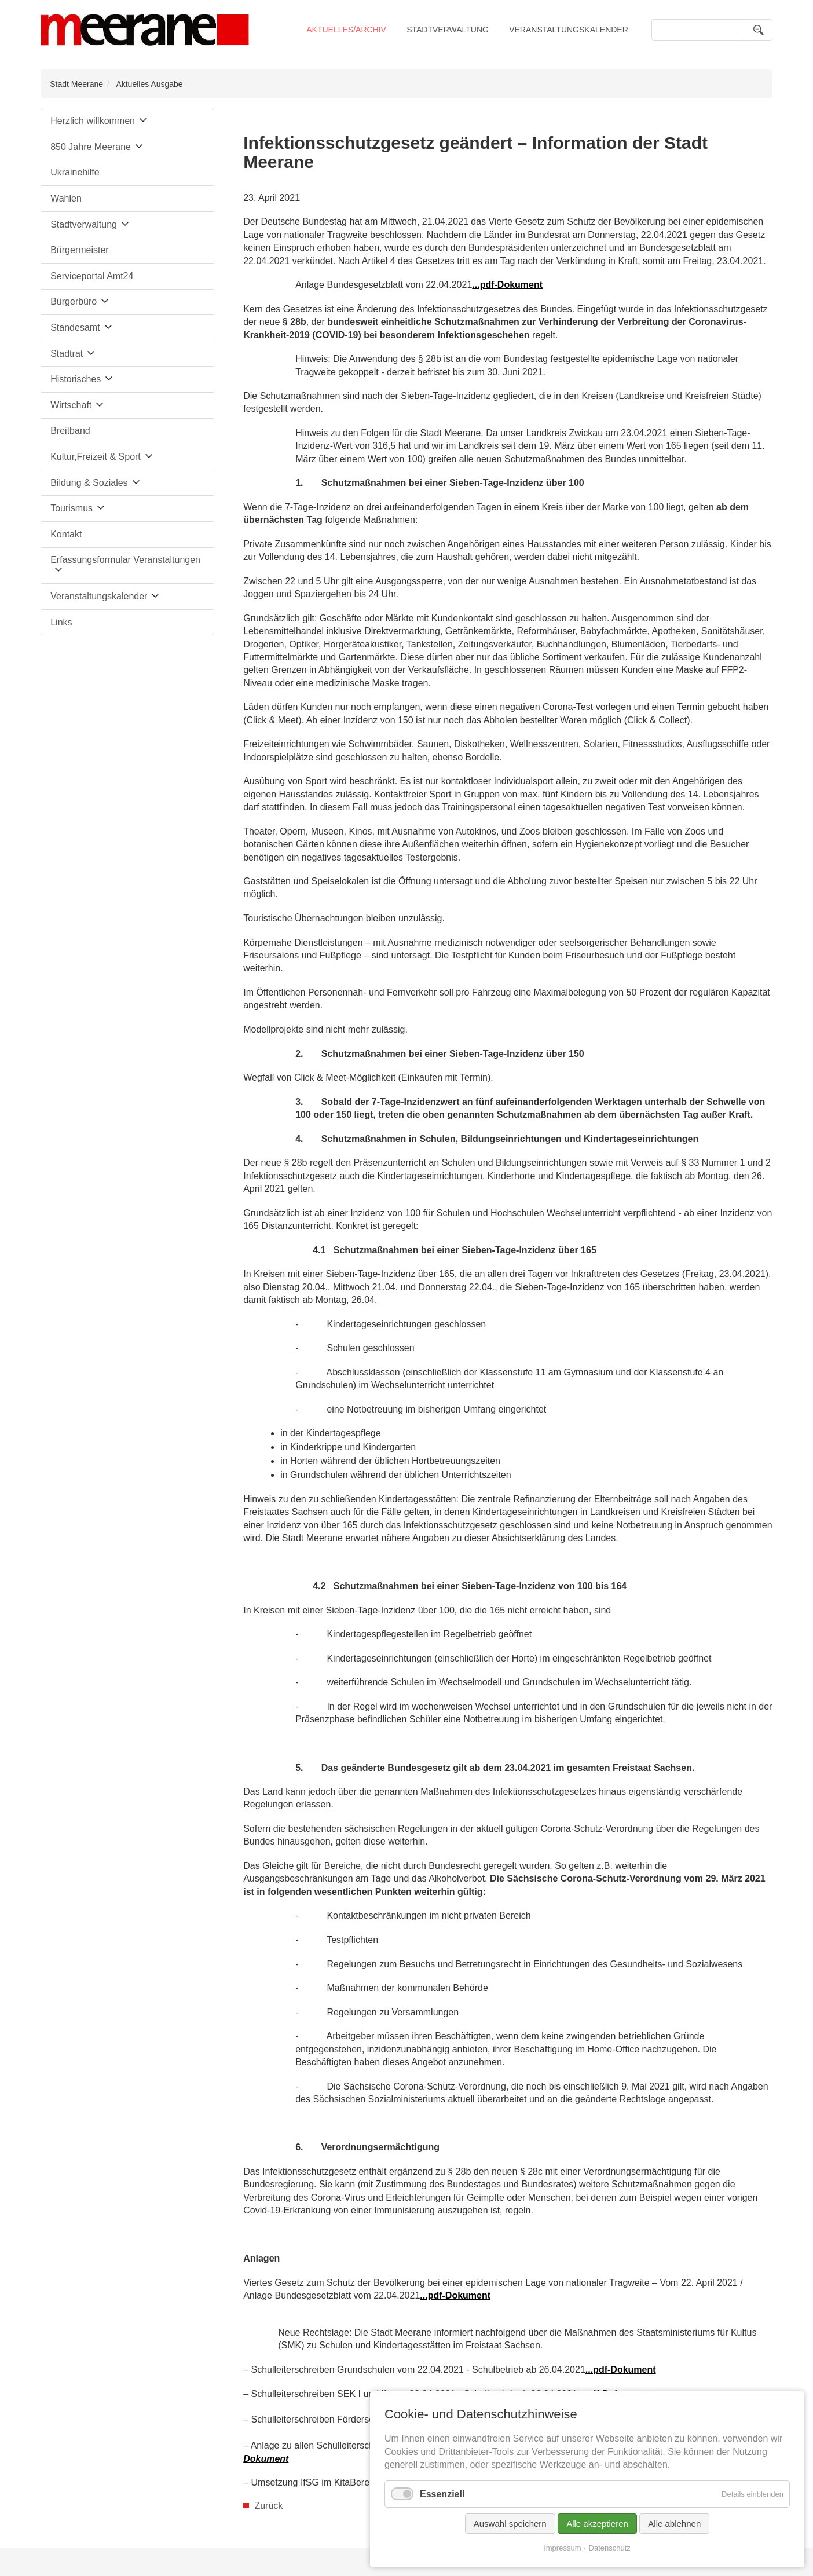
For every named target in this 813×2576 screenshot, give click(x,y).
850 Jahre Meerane (90, 147)
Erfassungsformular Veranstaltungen (125, 560)
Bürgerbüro (73, 301)
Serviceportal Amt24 (91, 276)
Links (61, 622)
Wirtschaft (70, 405)
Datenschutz (610, 2548)
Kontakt (66, 534)
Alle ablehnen (674, 2524)
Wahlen (66, 198)
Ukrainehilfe (74, 172)
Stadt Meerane (76, 84)
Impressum (562, 2548)
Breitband (70, 431)
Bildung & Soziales (88, 483)
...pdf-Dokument (455, 2295)
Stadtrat (66, 353)
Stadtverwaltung (448, 29)
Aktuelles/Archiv (346, 29)
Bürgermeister (79, 250)
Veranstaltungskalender (568, 29)
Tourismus (71, 508)
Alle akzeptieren (597, 2524)
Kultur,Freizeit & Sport (95, 457)
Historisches (75, 379)
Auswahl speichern (510, 2524)
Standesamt (75, 327)
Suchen (758, 30)
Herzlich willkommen (92, 121)
